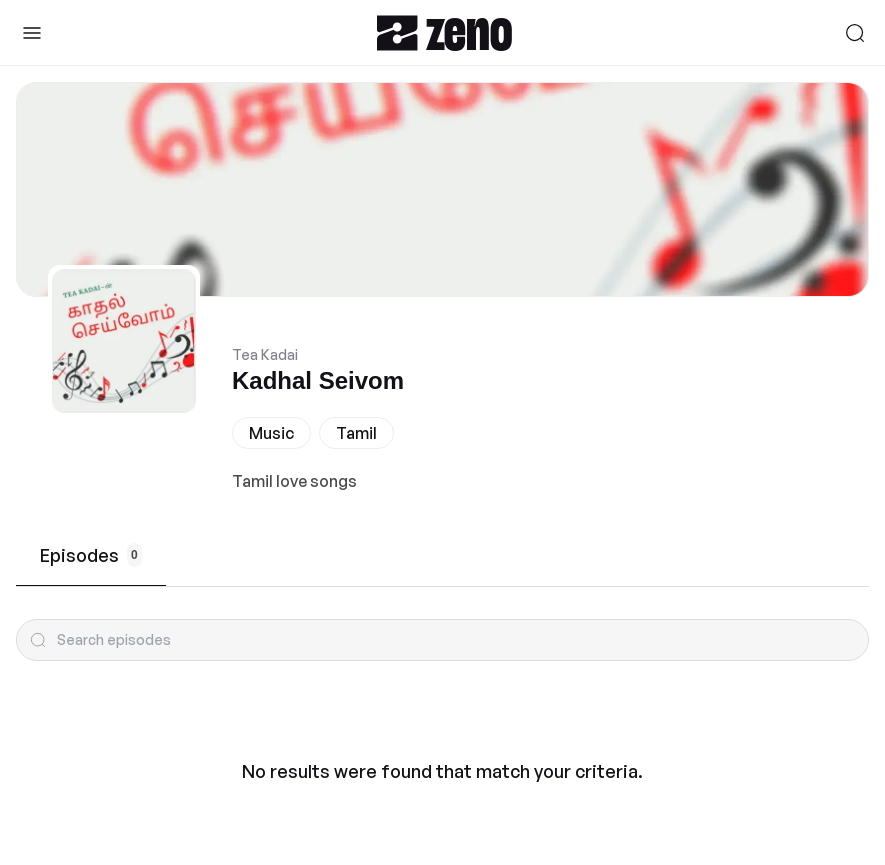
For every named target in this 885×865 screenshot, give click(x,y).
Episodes (91, 555)
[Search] (855, 33)
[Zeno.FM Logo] (444, 32)
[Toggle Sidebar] (32, 33)
